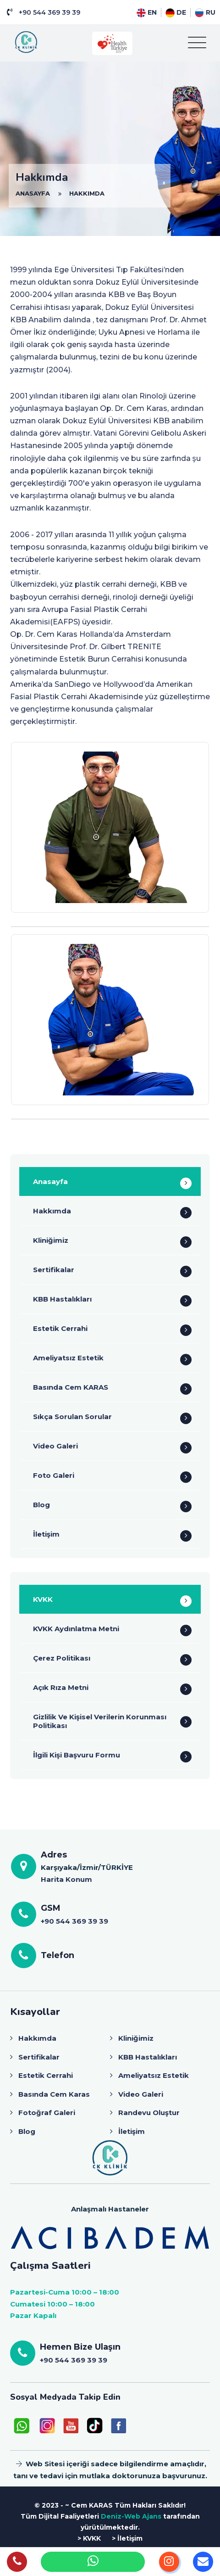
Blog (41, 1504)
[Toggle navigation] (197, 43)
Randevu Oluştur (149, 2113)
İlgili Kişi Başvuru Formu (76, 1755)
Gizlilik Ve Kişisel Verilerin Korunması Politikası (99, 1721)
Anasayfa (50, 1181)
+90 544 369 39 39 (49, 12)
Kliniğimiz (50, 1240)
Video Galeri (55, 1446)
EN (147, 12)
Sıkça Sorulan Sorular (72, 1416)
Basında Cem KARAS (70, 1387)
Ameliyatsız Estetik (68, 1357)
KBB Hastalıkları (62, 1299)
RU (205, 12)
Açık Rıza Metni (60, 1687)
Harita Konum (66, 1879)
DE (175, 12)
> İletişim (127, 2538)
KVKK (43, 1599)
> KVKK (89, 2538)
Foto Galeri (53, 1475)
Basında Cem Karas (54, 2094)
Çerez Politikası (61, 1658)
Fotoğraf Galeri (46, 2113)
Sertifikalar (53, 1269)
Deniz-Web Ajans (131, 2516)
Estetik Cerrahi (60, 1328)
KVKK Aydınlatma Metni (76, 1628)
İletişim (46, 1534)
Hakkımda (52, 1211)
